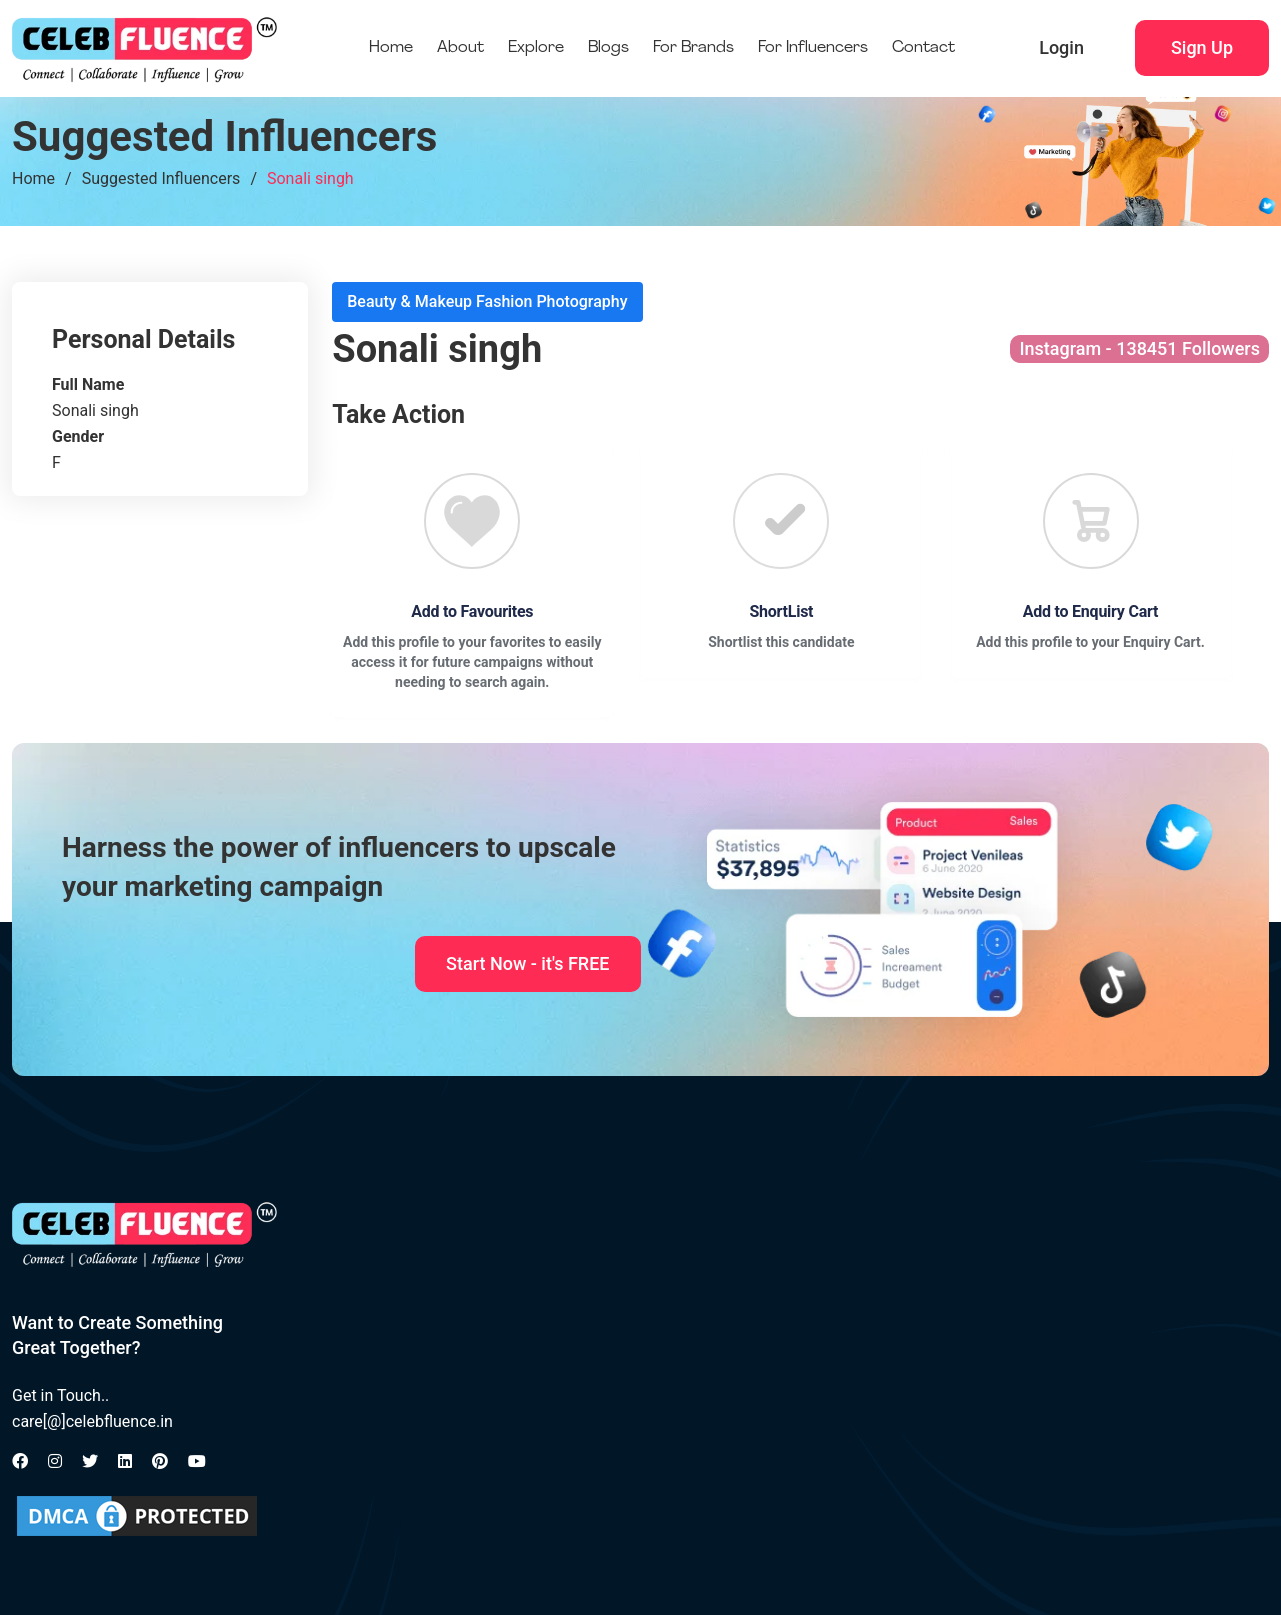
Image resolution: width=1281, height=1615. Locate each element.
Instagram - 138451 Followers (1139, 348)
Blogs (608, 48)
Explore (536, 48)
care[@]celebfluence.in (92, 1421)
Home (391, 48)
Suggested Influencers (161, 178)
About (460, 48)
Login (1061, 47)
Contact (923, 48)
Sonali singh (310, 178)
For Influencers (813, 48)
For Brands (693, 48)
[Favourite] (472, 521)
